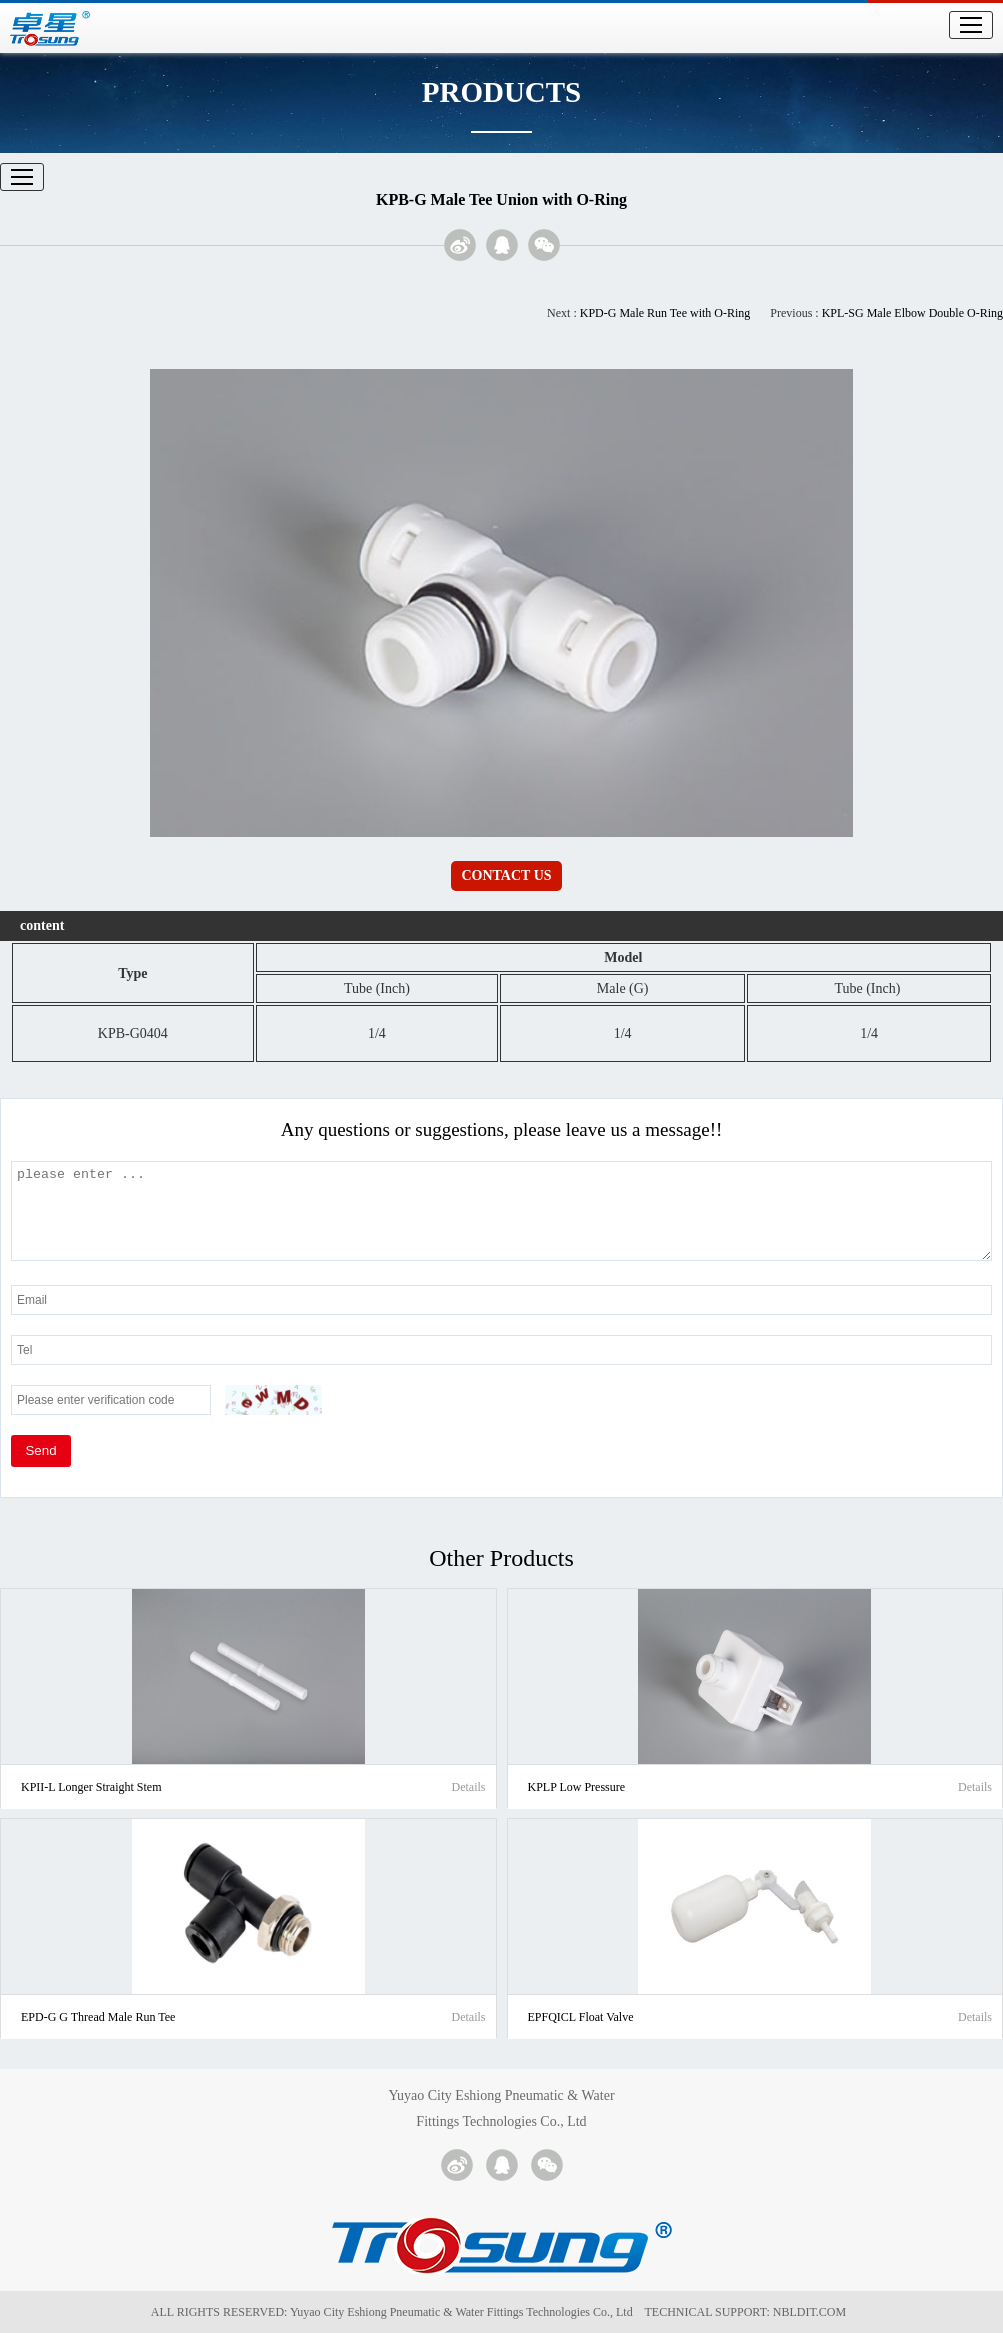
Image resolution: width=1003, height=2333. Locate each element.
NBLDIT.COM (812, 2312)
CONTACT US (506, 875)
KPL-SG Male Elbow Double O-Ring (912, 313)
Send (40, 1450)
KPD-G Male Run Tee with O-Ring (665, 313)
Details (468, 1787)
